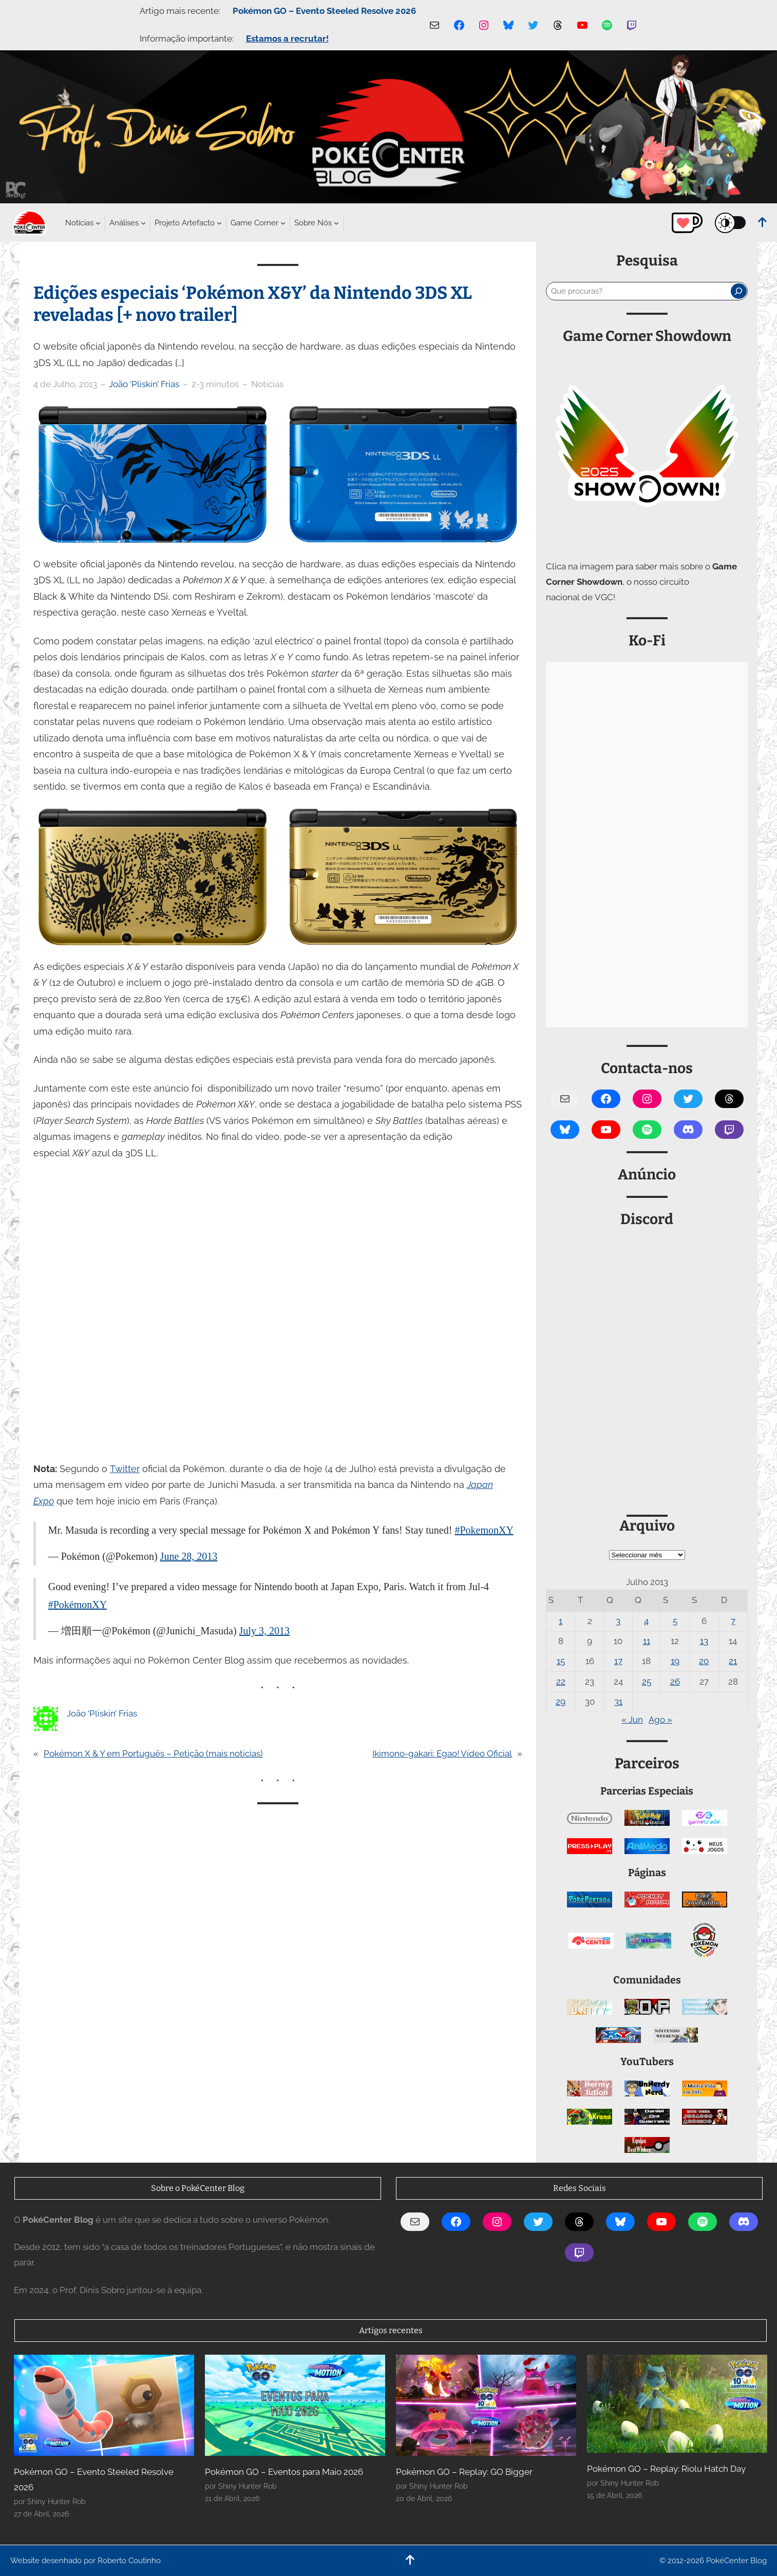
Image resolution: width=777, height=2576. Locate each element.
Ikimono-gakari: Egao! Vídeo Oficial (442, 1753)
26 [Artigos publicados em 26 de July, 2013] (675, 1681)
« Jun (632, 1719)
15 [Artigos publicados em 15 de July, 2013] (561, 1661)
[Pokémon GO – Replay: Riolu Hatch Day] (677, 2404)
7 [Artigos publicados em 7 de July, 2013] (733, 1621)
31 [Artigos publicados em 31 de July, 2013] (618, 1701)
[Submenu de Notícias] (79, 223)
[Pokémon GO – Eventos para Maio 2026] (295, 2405)
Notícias (267, 384)
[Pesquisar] (738, 291)
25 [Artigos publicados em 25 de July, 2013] (646, 1681)
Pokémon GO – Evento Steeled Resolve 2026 (324, 11)
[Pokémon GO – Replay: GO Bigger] (486, 2405)
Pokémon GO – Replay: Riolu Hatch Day (666, 2469)
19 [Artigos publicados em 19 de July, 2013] (675, 1661)
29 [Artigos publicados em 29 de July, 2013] (560, 1701)
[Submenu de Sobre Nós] (313, 223)
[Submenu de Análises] (124, 223)
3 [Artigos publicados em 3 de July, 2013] (618, 1621)
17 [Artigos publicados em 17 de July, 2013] (618, 1661)
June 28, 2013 (189, 1556)
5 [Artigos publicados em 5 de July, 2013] (675, 1621)
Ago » (660, 1719)
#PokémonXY (77, 1604)
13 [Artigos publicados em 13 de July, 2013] (704, 1641)
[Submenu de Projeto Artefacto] (185, 223)
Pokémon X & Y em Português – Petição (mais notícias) (153, 1753)
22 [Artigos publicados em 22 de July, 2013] (560, 1681)
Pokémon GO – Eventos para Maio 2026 (284, 2472)
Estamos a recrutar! (287, 38)
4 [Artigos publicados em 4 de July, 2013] (646, 1621)
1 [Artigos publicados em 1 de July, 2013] (560, 1621)
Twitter (125, 1468)
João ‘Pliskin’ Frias (144, 384)
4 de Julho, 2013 (65, 384)
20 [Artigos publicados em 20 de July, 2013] (704, 1661)
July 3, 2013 (264, 1630)
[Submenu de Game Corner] (254, 223)
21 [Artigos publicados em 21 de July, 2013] (733, 1661)
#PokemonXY (483, 1530)
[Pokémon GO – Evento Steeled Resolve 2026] (104, 2405)
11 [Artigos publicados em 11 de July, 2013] (646, 1641)
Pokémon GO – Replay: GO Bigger (464, 2472)
